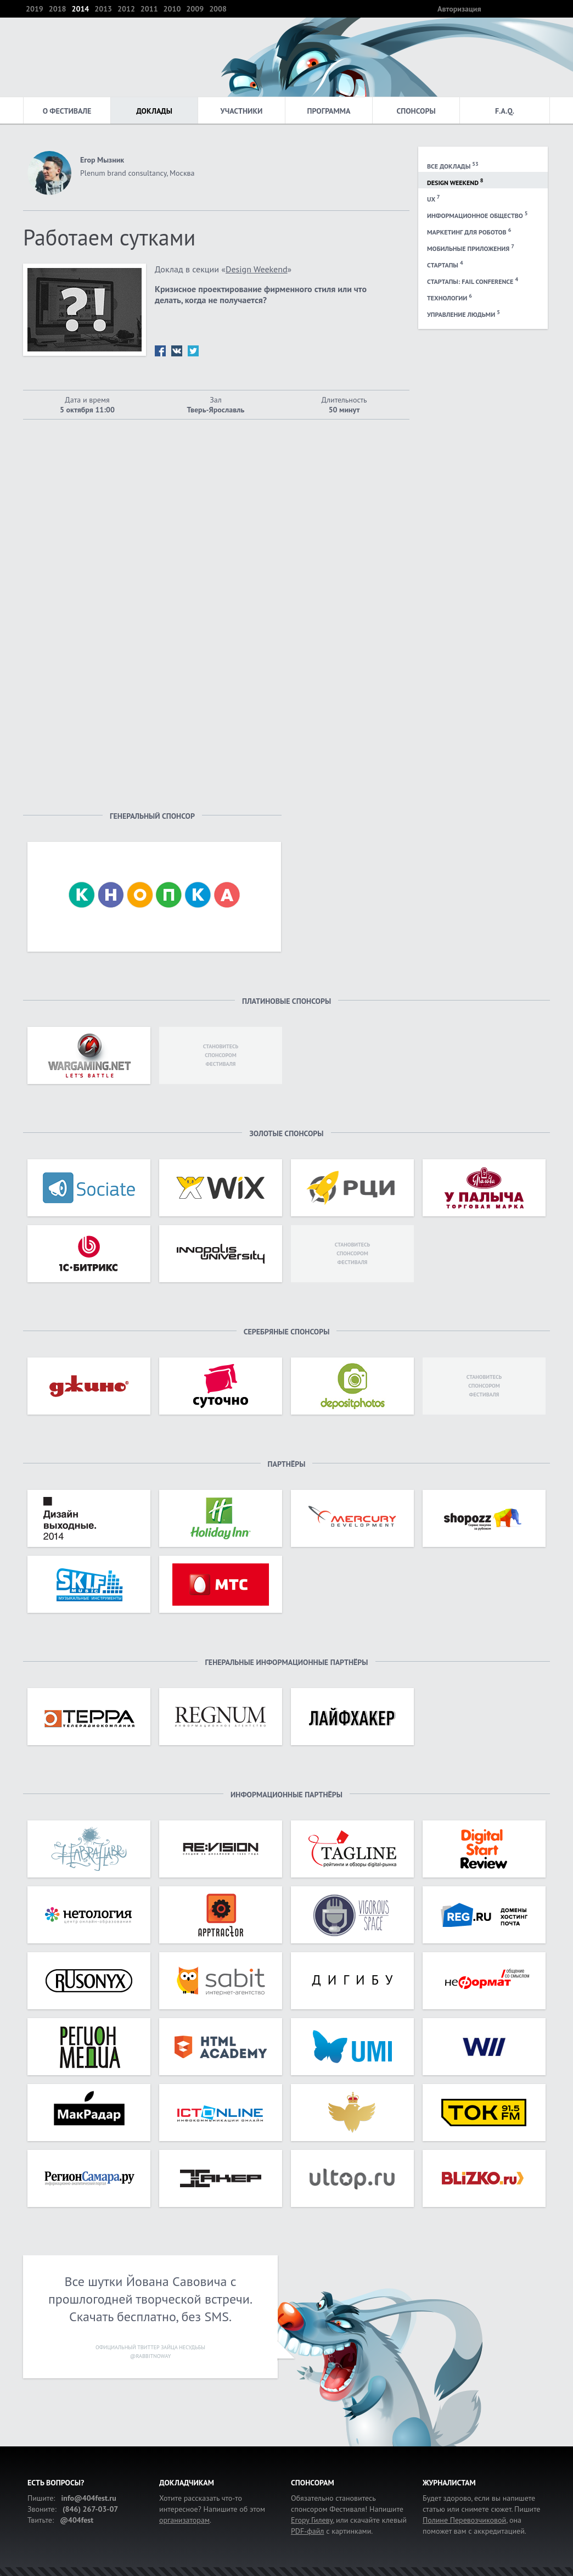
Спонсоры (415, 111)
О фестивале (67, 111)
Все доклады (453, 165)
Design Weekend (455, 182)
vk (176, 350)
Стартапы (445, 264)
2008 (218, 9)
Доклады (154, 111)
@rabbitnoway (150, 2356)
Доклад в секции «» (223, 269)
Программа (329, 111)
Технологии (449, 297)
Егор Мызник (102, 160)
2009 (195, 9)
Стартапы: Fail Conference (472, 281)
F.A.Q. (504, 111)
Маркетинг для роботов (469, 231)
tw (193, 350)
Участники (242, 111)
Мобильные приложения (470, 248)
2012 (126, 9)
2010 (172, 9)
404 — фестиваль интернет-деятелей (66, 57)
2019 (34, 9)
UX (433, 198)
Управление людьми (463, 313)
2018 (57, 9)
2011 (149, 9)
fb (160, 350)
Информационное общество (477, 215)
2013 (103, 9)
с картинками (331, 2531)
